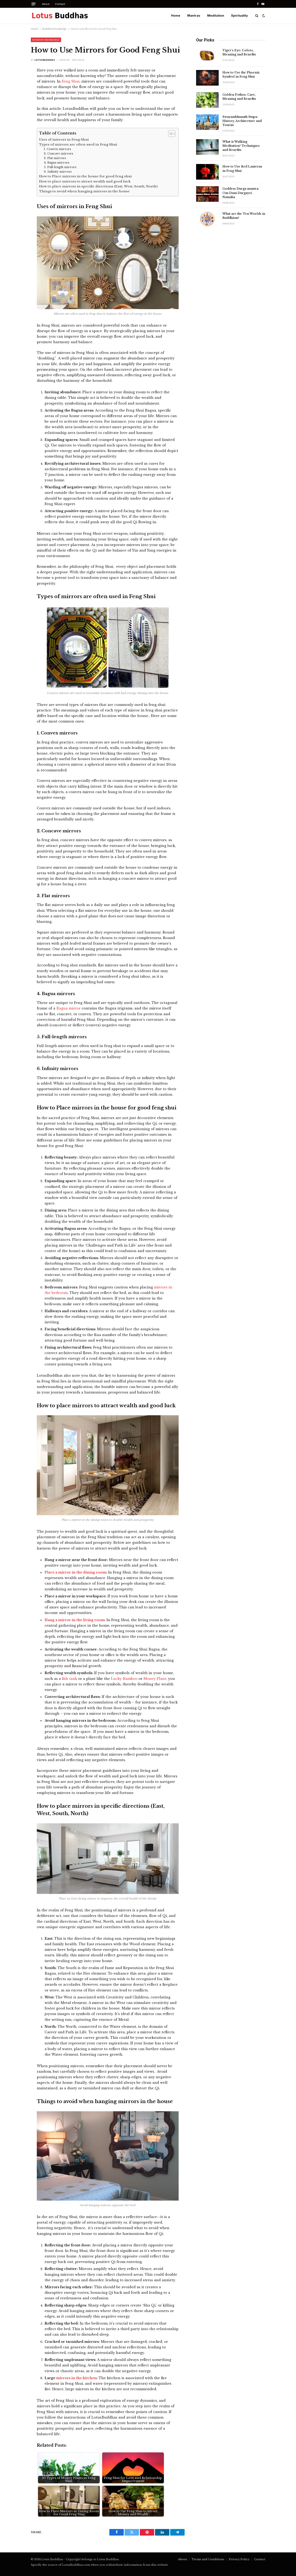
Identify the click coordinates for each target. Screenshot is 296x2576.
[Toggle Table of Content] (169, 133)
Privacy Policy (239, 2559)
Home (175, 15)
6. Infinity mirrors (58, 171)
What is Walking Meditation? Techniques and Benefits (241, 146)
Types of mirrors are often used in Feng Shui (78, 144)
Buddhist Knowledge (54, 29)
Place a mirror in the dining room (75, 1572)
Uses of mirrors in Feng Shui (64, 139)
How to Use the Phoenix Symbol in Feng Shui (241, 74)
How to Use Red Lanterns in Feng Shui (242, 168)
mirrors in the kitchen (76, 2378)
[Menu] (33, 4)
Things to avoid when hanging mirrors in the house (84, 191)
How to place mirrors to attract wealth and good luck (85, 181)
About (46, 4)
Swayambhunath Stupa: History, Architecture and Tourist (242, 121)
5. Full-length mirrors (60, 167)
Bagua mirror (68, 1008)
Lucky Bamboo (124, 1679)
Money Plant (154, 1679)
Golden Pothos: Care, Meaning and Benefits (239, 97)
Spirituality (239, 15)
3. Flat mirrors (55, 158)
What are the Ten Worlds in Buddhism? (243, 216)
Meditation (215, 15)
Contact (60, 4)
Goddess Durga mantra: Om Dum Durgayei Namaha (240, 193)
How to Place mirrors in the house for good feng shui (85, 176)
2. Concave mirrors (58, 153)
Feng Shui (71, 81)
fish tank (69, 1679)
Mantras (193, 15)
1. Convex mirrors (57, 149)
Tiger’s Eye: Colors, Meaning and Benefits (239, 52)
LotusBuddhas (45, 59)
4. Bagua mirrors (56, 162)
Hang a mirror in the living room (74, 1620)
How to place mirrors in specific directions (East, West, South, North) (98, 186)
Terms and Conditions (208, 2559)
